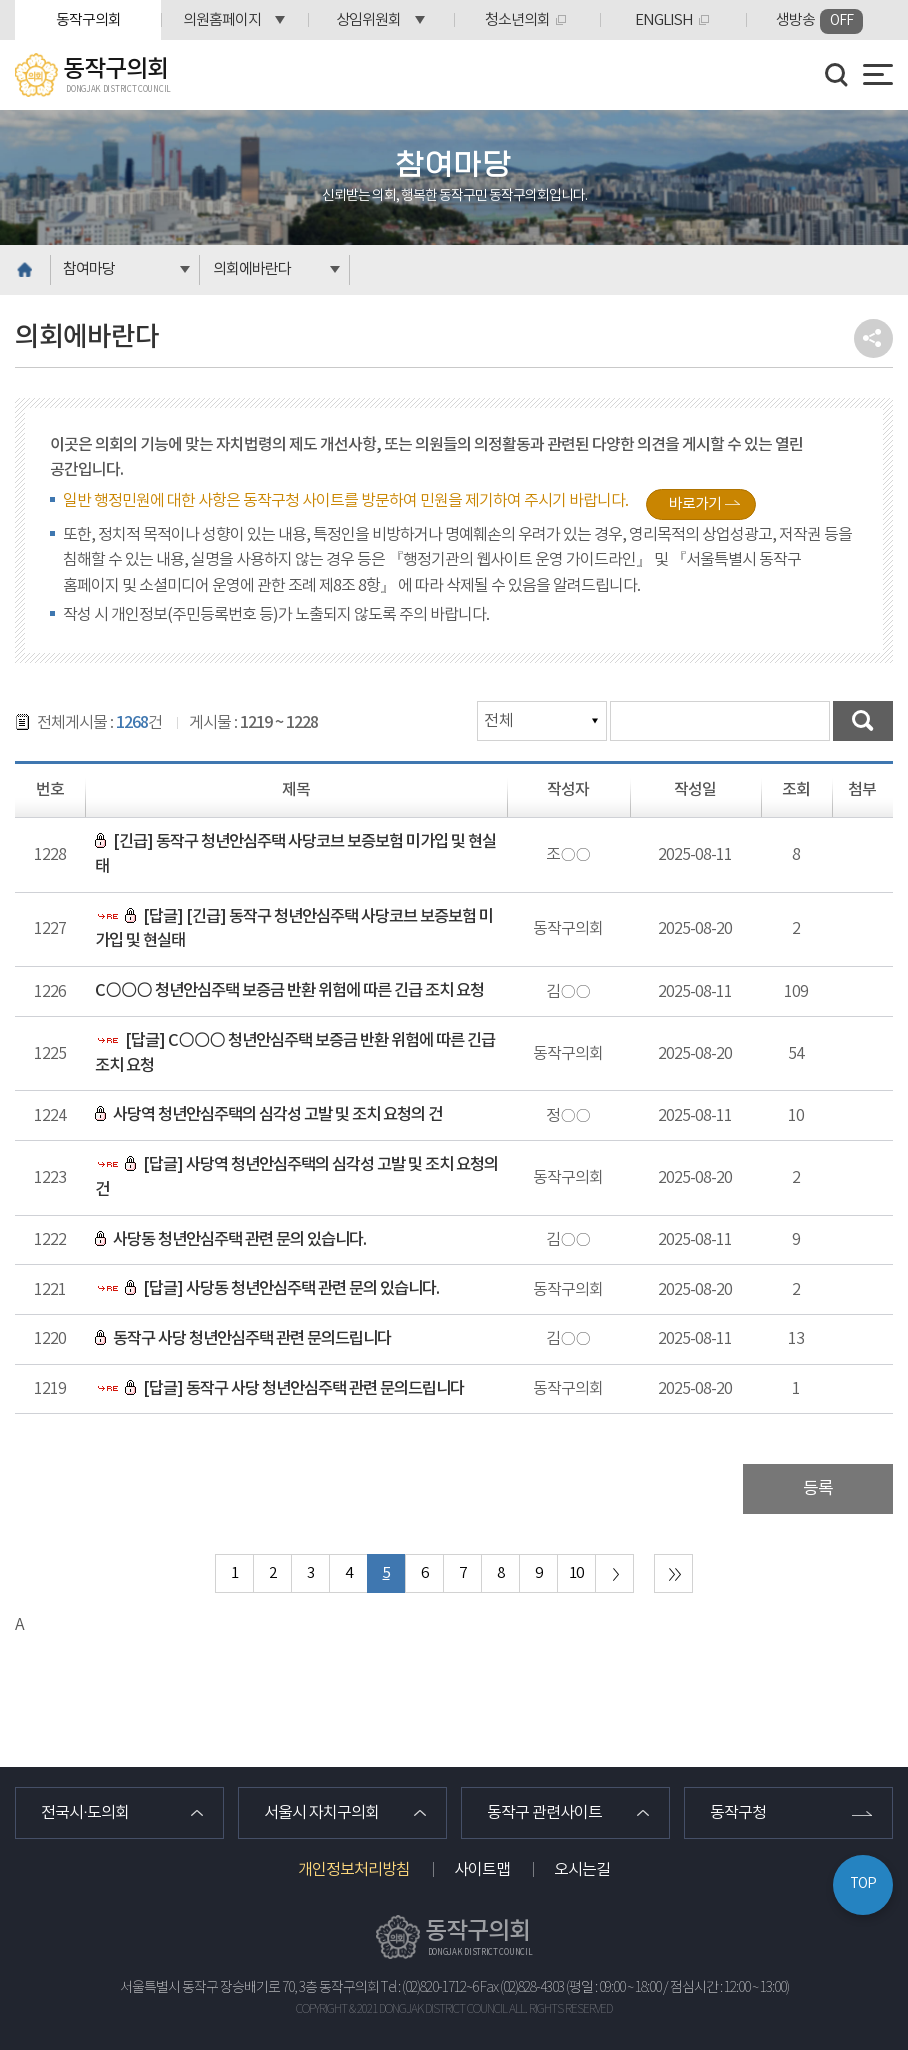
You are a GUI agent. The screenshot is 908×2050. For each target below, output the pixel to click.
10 (576, 1573)
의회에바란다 (252, 269)
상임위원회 (368, 20)
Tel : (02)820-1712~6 (429, 1988)
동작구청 (738, 1813)
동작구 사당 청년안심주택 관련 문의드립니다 (243, 1339)
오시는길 (582, 1870)
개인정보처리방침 (354, 1870)
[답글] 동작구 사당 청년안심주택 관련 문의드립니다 (279, 1389)
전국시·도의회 (85, 1813)
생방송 (819, 21)
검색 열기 (837, 75)
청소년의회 (517, 20)
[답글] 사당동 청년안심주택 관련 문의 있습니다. (267, 1289)
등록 (818, 1489)
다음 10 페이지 (614, 1573)
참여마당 (89, 269)
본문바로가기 (0, 0)
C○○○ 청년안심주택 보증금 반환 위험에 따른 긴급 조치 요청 (289, 991)
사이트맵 (482, 1870)
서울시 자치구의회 (321, 1813)
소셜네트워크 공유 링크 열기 (873, 338)
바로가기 (695, 504)
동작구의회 (88, 20)
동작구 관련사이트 (544, 1813)
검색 (863, 721)
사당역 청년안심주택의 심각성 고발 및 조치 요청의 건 (268, 1115)
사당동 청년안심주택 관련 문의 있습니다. (230, 1240)
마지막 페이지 (673, 1573)
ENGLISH (664, 20)
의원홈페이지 (222, 20)
